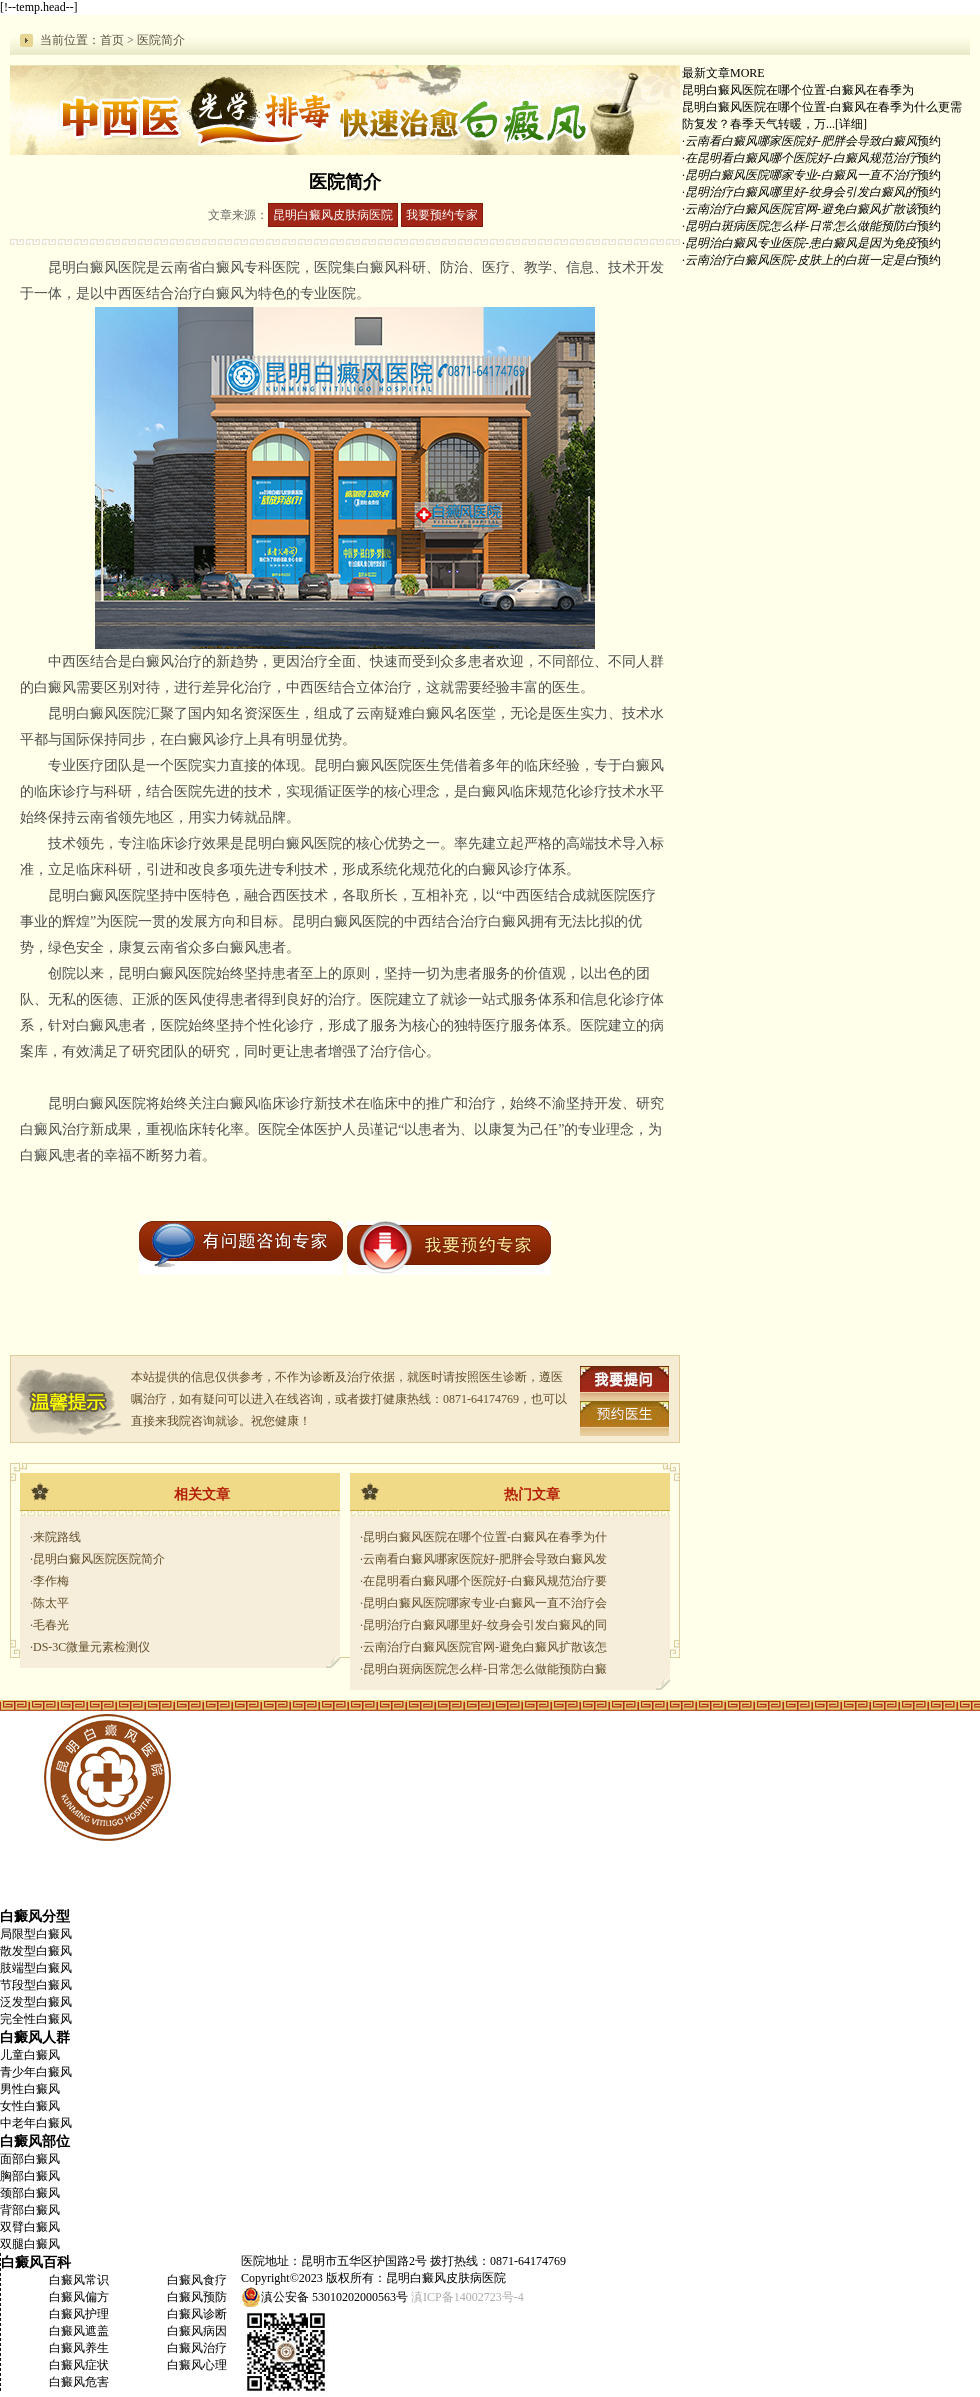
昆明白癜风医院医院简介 (99, 1559)
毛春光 (51, 1625)
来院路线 (57, 1537)
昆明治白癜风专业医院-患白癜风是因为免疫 (801, 243)
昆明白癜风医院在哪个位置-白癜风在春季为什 (485, 1537)
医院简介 (161, 40)
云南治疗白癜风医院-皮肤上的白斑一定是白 (801, 260)
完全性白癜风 (36, 2019)
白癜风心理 (197, 2365)
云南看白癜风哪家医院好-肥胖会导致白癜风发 (485, 1559)
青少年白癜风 (36, 2072)
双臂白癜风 (30, 2227)
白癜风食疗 (197, 2280)
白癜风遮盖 (79, 2331)
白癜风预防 (197, 2297)
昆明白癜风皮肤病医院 (333, 215)
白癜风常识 (79, 2280)
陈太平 (51, 1603)
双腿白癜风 (30, 2244)
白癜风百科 (36, 2262)
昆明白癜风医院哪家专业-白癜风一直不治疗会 (485, 1603)
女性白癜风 (30, 2106)
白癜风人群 (35, 2037)
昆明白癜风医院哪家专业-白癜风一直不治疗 (801, 175)
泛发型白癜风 (36, 2002)
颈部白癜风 (30, 2193)
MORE (747, 73)
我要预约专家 (442, 215)
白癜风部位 (35, 2141)
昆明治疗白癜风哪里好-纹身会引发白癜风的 (801, 192)
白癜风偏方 (79, 2297)
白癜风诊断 (197, 2314)
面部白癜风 (30, 2159)
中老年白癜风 (36, 2123)
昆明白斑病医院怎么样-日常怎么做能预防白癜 (485, 1669)
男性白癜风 (30, 2089)
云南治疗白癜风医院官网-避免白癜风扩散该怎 (485, 1647)
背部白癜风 (30, 2210)
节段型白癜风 (36, 1985)
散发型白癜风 (36, 1951)
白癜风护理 (79, 2314)
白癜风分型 (35, 1916)
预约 (929, 141)
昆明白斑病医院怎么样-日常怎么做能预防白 (801, 226)
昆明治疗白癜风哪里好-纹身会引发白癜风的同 (485, 1625)
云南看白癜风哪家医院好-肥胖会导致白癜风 (801, 141)
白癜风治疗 (197, 2348)
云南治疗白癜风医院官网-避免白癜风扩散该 (801, 209)
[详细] (851, 124)
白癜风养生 (79, 2348)
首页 (112, 40)
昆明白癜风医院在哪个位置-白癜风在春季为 (798, 90)
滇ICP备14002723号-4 (467, 2297)
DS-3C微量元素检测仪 (91, 1647)
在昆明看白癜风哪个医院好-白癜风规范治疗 (801, 158)
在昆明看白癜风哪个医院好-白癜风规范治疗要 (485, 1581)
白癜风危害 (79, 2382)
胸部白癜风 (30, 2176)
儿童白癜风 (30, 2055)
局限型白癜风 (36, 1934)
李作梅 (51, 1581)
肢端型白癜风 (36, 1968)
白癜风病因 (197, 2331)
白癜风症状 (79, 2365)
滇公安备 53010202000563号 (334, 2297)
